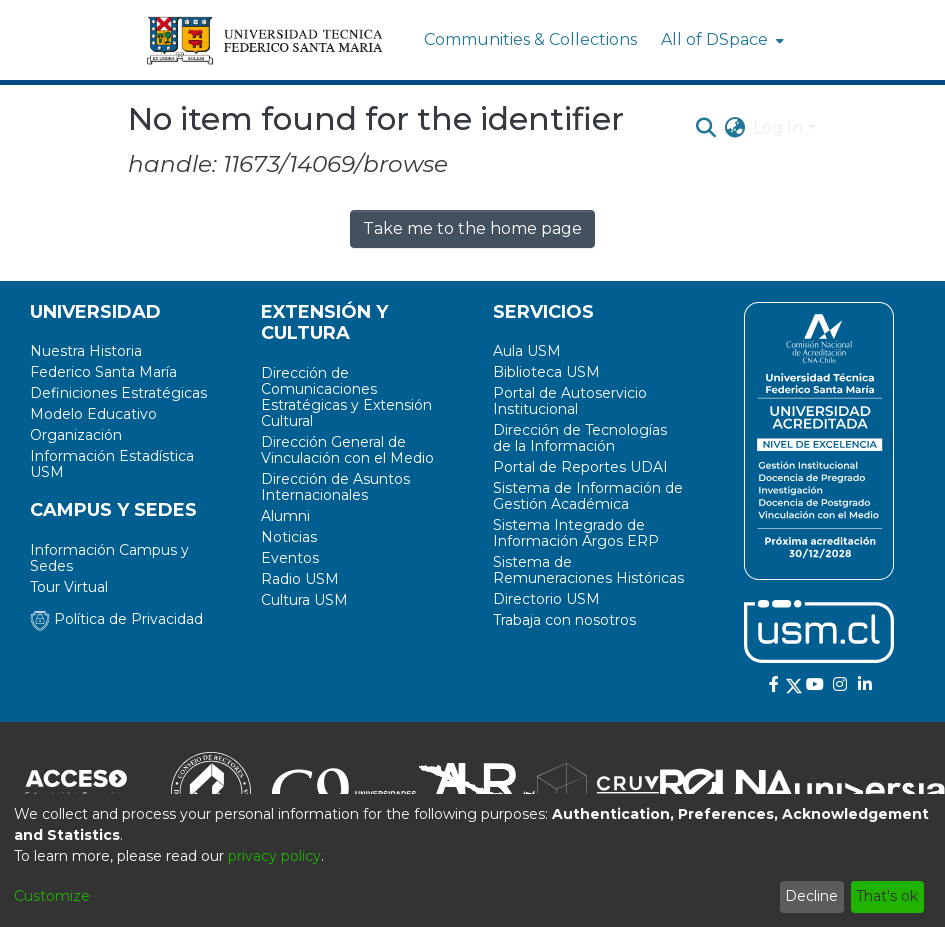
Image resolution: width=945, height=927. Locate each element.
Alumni (285, 516)
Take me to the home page (472, 228)
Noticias (289, 537)
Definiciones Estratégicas (118, 393)
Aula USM (527, 351)
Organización (76, 435)
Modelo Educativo (93, 414)
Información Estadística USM (112, 464)
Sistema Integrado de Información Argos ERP (576, 533)
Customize (52, 896)
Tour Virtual (69, 587)
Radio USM (300, 579)
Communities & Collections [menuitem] (530, 39)
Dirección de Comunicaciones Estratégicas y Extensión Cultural (346, 397)
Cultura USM (304, 600)
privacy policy (274, 856)
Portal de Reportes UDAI (580, 467)
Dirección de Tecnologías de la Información (580, 438)
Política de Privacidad (116, 619)
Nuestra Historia (86, 351)
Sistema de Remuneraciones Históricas (588, 570)
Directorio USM (546, 599)
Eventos (290, 558)
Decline (811, 896)
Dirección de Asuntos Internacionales (335, 487)
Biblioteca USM (546, 372)
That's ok (887, 896)
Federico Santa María (103, 372)
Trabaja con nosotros (564, 620)
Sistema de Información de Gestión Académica (588, 496)
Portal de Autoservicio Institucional (570, 401)
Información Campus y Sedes (109, 558)
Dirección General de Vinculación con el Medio (347, 450)
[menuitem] (720, 40)
